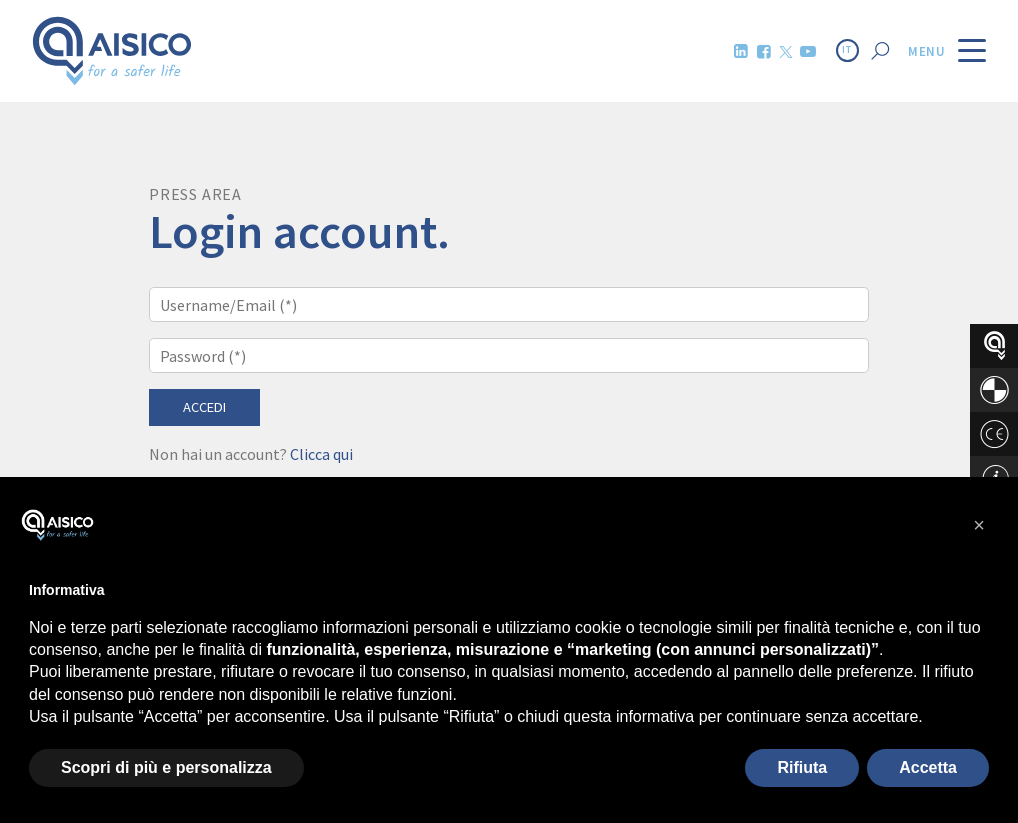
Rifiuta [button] (802, 767)
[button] (979, 525)
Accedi (204, 407)
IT (847, 50)
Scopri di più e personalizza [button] (166, 767)
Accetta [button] (928, 767)
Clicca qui (321, 454)
